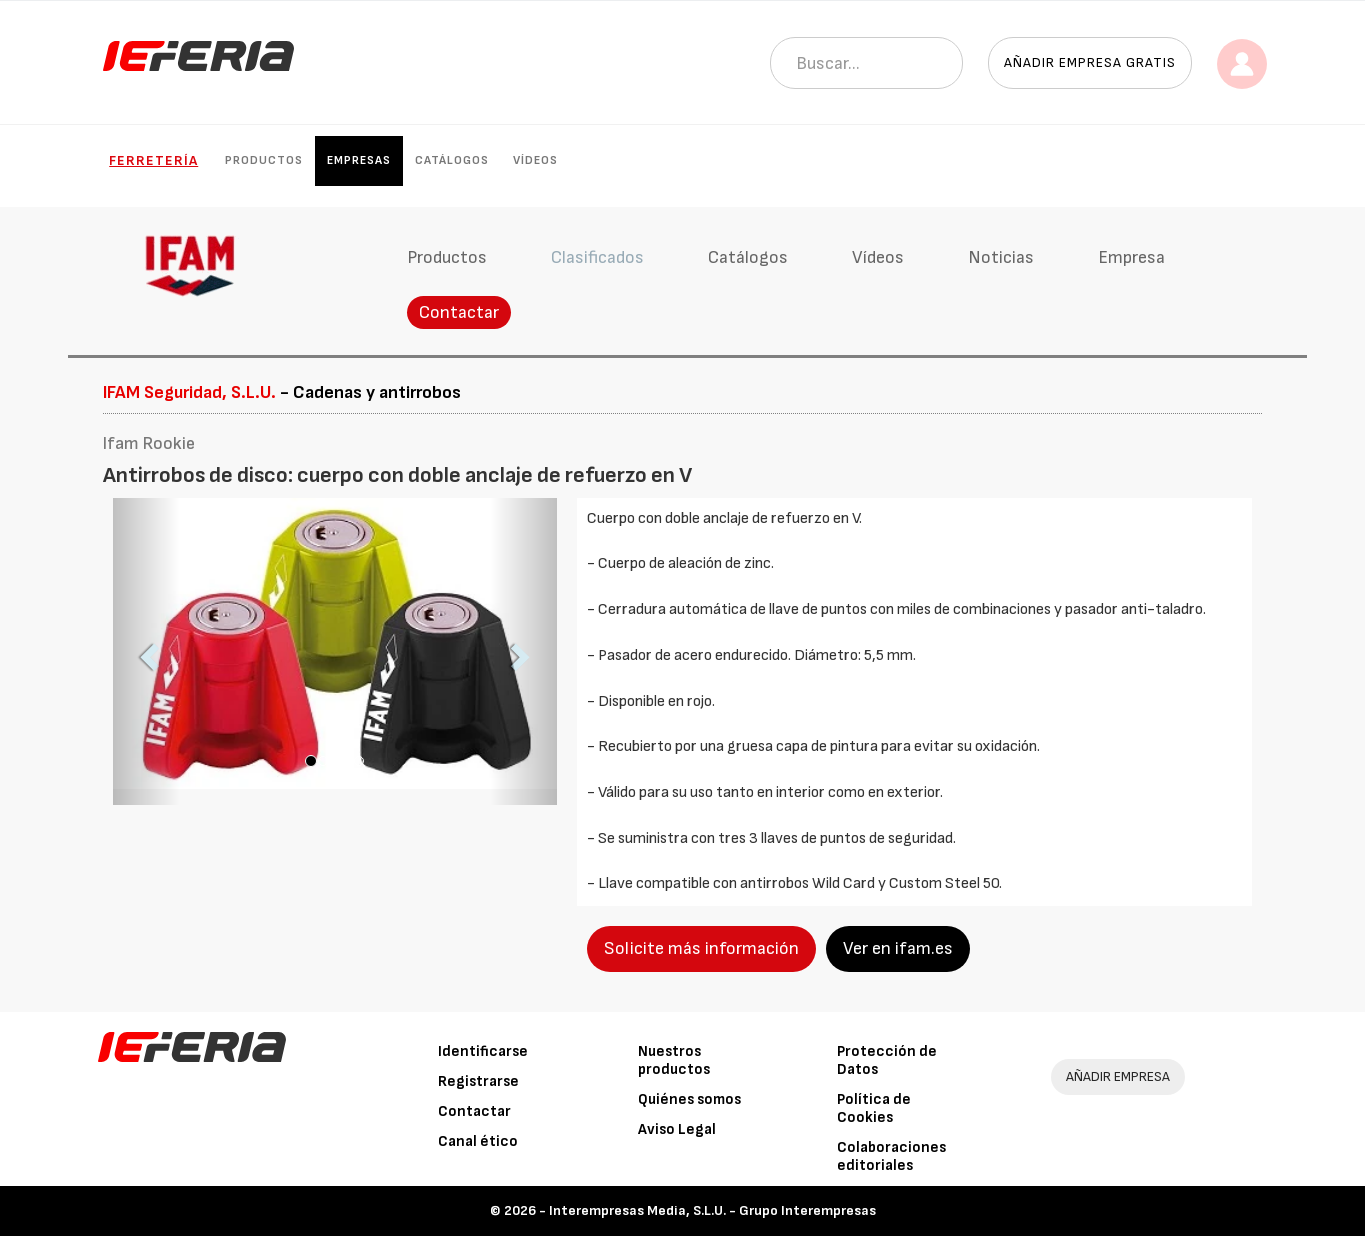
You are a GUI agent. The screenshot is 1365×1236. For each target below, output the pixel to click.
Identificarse (483, 1051)
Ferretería (153, 160)
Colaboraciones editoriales (891, 1156)
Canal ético (478, 1141)
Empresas (359, 160)
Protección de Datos (887, 1060)
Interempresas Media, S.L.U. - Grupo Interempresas (712, 1210)
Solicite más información (701, 948)
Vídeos (535, 160)
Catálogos (452, 160)
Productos (264, 160)
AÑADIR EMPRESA (1118, 1076)
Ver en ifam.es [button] (898, 948)
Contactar (459, 312)
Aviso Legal (677, 1129)
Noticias (1001, 257)
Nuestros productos (674, 1060)
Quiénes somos (689, 1099)
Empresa (1131, 257)
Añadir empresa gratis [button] (1090, 62)
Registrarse (478, 1081)
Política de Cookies (874, 1108)
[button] (146, 651)
